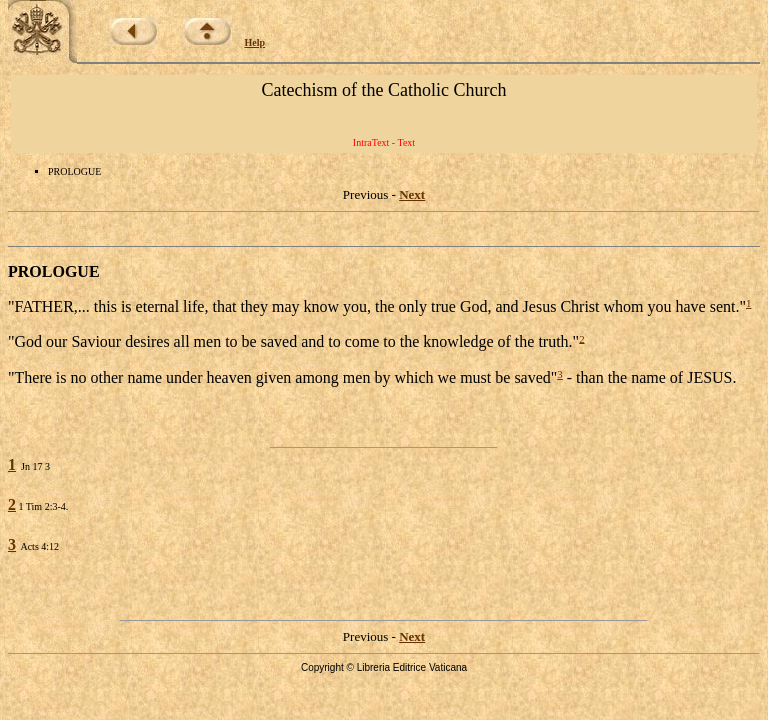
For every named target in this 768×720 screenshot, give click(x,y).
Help (255, 42)
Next (412, 194)
